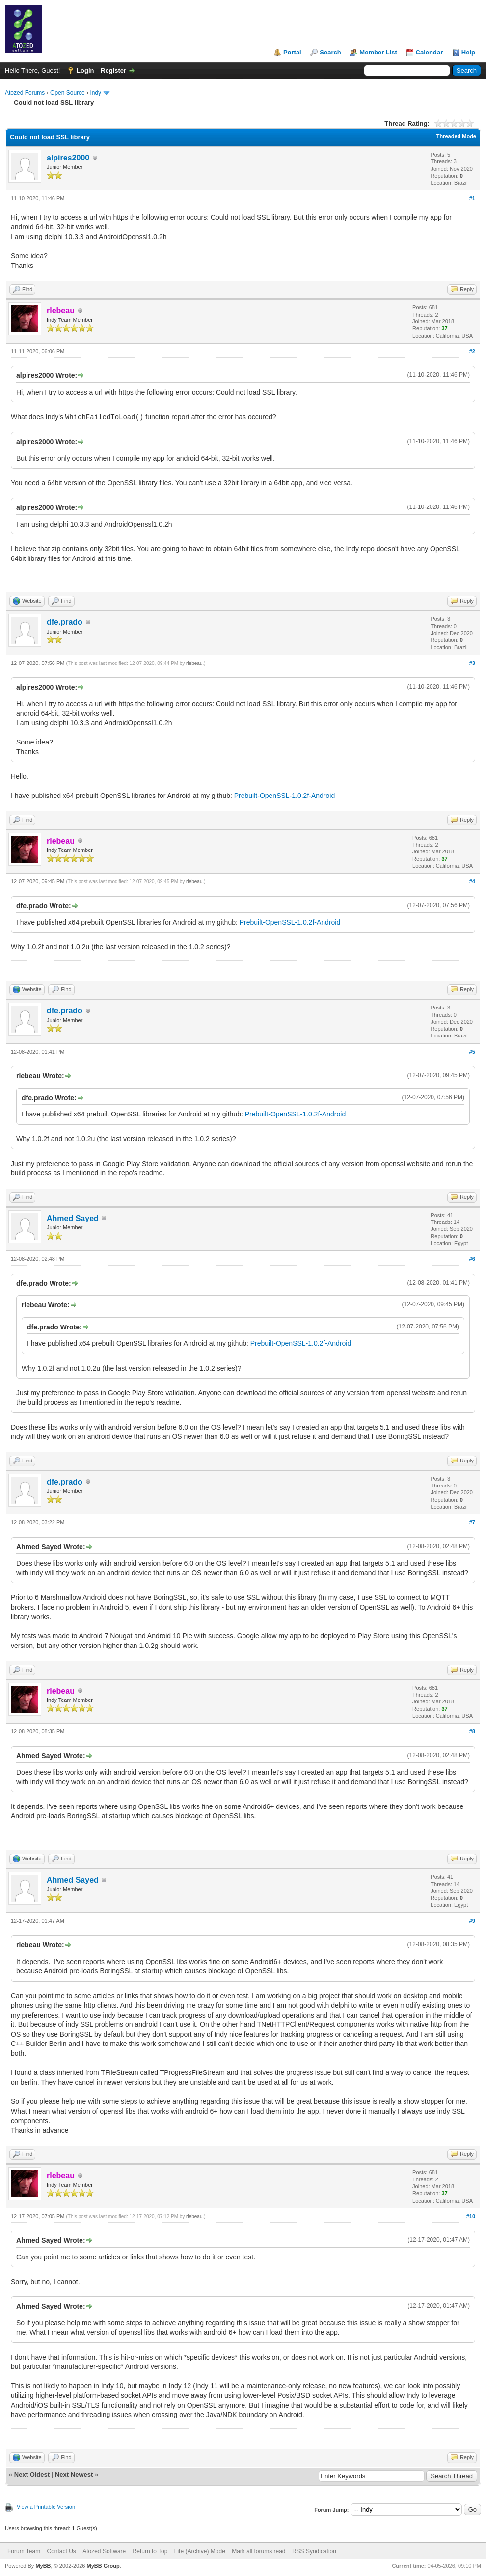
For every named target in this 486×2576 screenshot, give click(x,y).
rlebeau (194, 663)
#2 (472, 351)
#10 (470, 2216)
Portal (292, 52)
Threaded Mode (456, 136)
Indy (95, 92)
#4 (472, 881)
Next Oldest (32, 2474)
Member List (378, 52)
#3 (472, 663)
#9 (472, 1921)
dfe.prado (64, 622)
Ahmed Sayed (73, 1218)
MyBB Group (102, 2566)
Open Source (67, 92)
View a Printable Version (46, 2507)
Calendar (429, 52)
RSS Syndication (314, 2551)
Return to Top (150, 2551)
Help (468, 52)
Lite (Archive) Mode (199, 2551)
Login (85, 70)
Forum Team (23, 2551)
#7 (472, 1522)
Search (330, 52)
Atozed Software (104, 2551)
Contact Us (61, 2551)
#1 (472, 198)
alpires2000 (68, 158)
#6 (472, 1259)
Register (113, 70)
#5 (472, 1052)
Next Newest (74, 2474)
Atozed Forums (25, 92)
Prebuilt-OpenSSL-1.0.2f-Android (284, 795)
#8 (472, 1731)
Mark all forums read (258, 2551)
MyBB (43, 2566)
